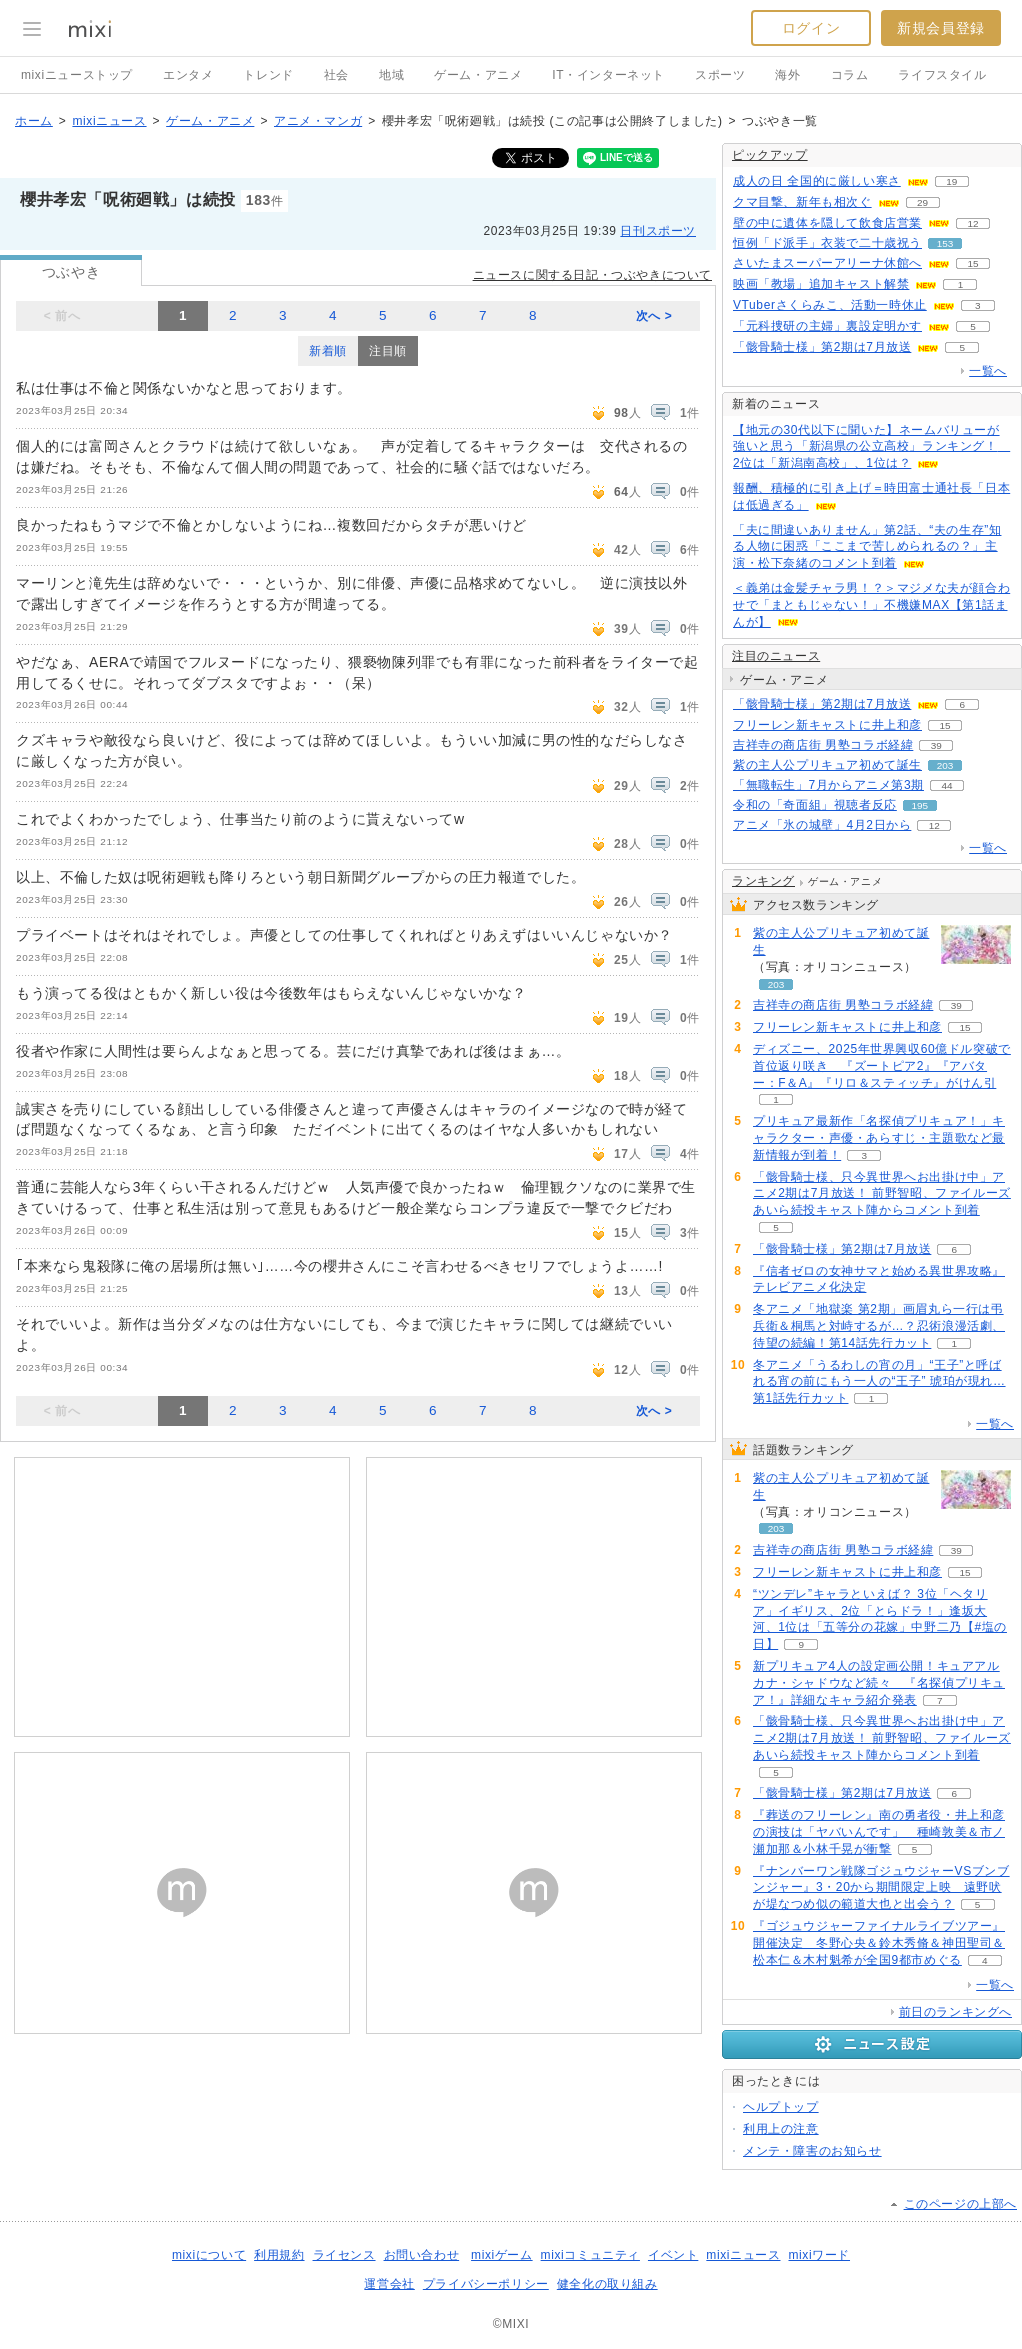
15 (972, 263)
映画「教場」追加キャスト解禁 (821, 284)
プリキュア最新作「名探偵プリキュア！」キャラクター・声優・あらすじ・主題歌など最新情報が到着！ (879, 1138)
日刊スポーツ (658, 231)
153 (945, 243)
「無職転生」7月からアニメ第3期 (828, 785)
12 (972, 223)
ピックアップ (770, 155)
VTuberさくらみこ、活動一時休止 (830, 305)
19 (951, 181)
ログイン (811, 28)
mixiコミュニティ (590, 2255)
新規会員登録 (941, 28)
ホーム (34, 121)
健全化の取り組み (607, 2284)
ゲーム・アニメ (478, 75)
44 (946, 785)
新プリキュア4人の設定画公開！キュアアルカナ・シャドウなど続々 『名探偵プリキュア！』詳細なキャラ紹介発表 (879, 1683)
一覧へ (988, 371)
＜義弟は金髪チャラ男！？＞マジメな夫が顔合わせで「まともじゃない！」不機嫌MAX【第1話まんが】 (871, 605)
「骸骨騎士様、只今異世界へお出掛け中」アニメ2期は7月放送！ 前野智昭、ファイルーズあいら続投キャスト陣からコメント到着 (882, 1194)
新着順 (328, 351)
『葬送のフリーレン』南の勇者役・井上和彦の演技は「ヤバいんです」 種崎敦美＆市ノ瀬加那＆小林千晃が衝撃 (879, 1832)
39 (936, 745)
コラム (850, 75)
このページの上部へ (960, 2204)
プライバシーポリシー (486, 2284)
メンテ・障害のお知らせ (812, 2151)
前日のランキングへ (955, 2012)
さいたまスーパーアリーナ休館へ (827, 263)
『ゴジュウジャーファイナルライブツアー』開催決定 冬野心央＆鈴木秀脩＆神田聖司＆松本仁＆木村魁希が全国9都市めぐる (879, 1943)
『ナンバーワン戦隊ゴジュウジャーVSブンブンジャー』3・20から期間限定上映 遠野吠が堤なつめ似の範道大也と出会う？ (881, 1888)
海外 (787, 75)
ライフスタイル (942, 75)
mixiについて (209, 2255)
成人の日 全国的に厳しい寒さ (817, 181)
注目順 (388, 351)
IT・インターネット (608, 75)
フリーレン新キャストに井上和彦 (827, 725)
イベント (673, 2255)
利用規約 (279, 2255)
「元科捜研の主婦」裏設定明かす (827, 326)
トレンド (268, 75)
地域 (391, 75)
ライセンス (344, 2255)
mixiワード (819, 2255)
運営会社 (389, 2284)
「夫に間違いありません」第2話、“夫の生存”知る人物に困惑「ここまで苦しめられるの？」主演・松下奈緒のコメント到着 (867, 547)
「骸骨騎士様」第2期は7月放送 (822, 347)
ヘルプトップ (781, 2107)
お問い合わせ (422, 2255)
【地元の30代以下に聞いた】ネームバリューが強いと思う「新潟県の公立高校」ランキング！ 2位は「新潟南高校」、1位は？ (871, 447)
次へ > (654, 316)
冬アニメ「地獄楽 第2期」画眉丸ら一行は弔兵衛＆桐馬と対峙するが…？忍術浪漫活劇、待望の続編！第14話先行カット (879, 1326)
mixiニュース (109, 121)
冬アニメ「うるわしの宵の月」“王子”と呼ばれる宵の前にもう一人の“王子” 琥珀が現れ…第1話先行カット (879, 1382)
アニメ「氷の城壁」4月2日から (822, 825)
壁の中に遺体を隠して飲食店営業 (827, 223)
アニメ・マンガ (318, 121)
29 (922, 202)
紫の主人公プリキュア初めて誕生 (827, 765)
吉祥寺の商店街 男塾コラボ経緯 (823, 745)
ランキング (763, 881)
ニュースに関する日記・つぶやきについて (592, 275)
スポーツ (720, 75)
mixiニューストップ (77, 75)
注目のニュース (776, 656)
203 (945, 765)
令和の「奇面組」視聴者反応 (815, 805)
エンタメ (188, 75)
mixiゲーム (502, 2255)
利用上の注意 (781, 2129)
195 (920, 805)
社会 (336, 75)
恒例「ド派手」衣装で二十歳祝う (827, 243)
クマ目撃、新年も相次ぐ (802, 202)
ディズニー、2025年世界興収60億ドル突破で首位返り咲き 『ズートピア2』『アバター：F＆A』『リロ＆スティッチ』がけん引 (882, 1066)
